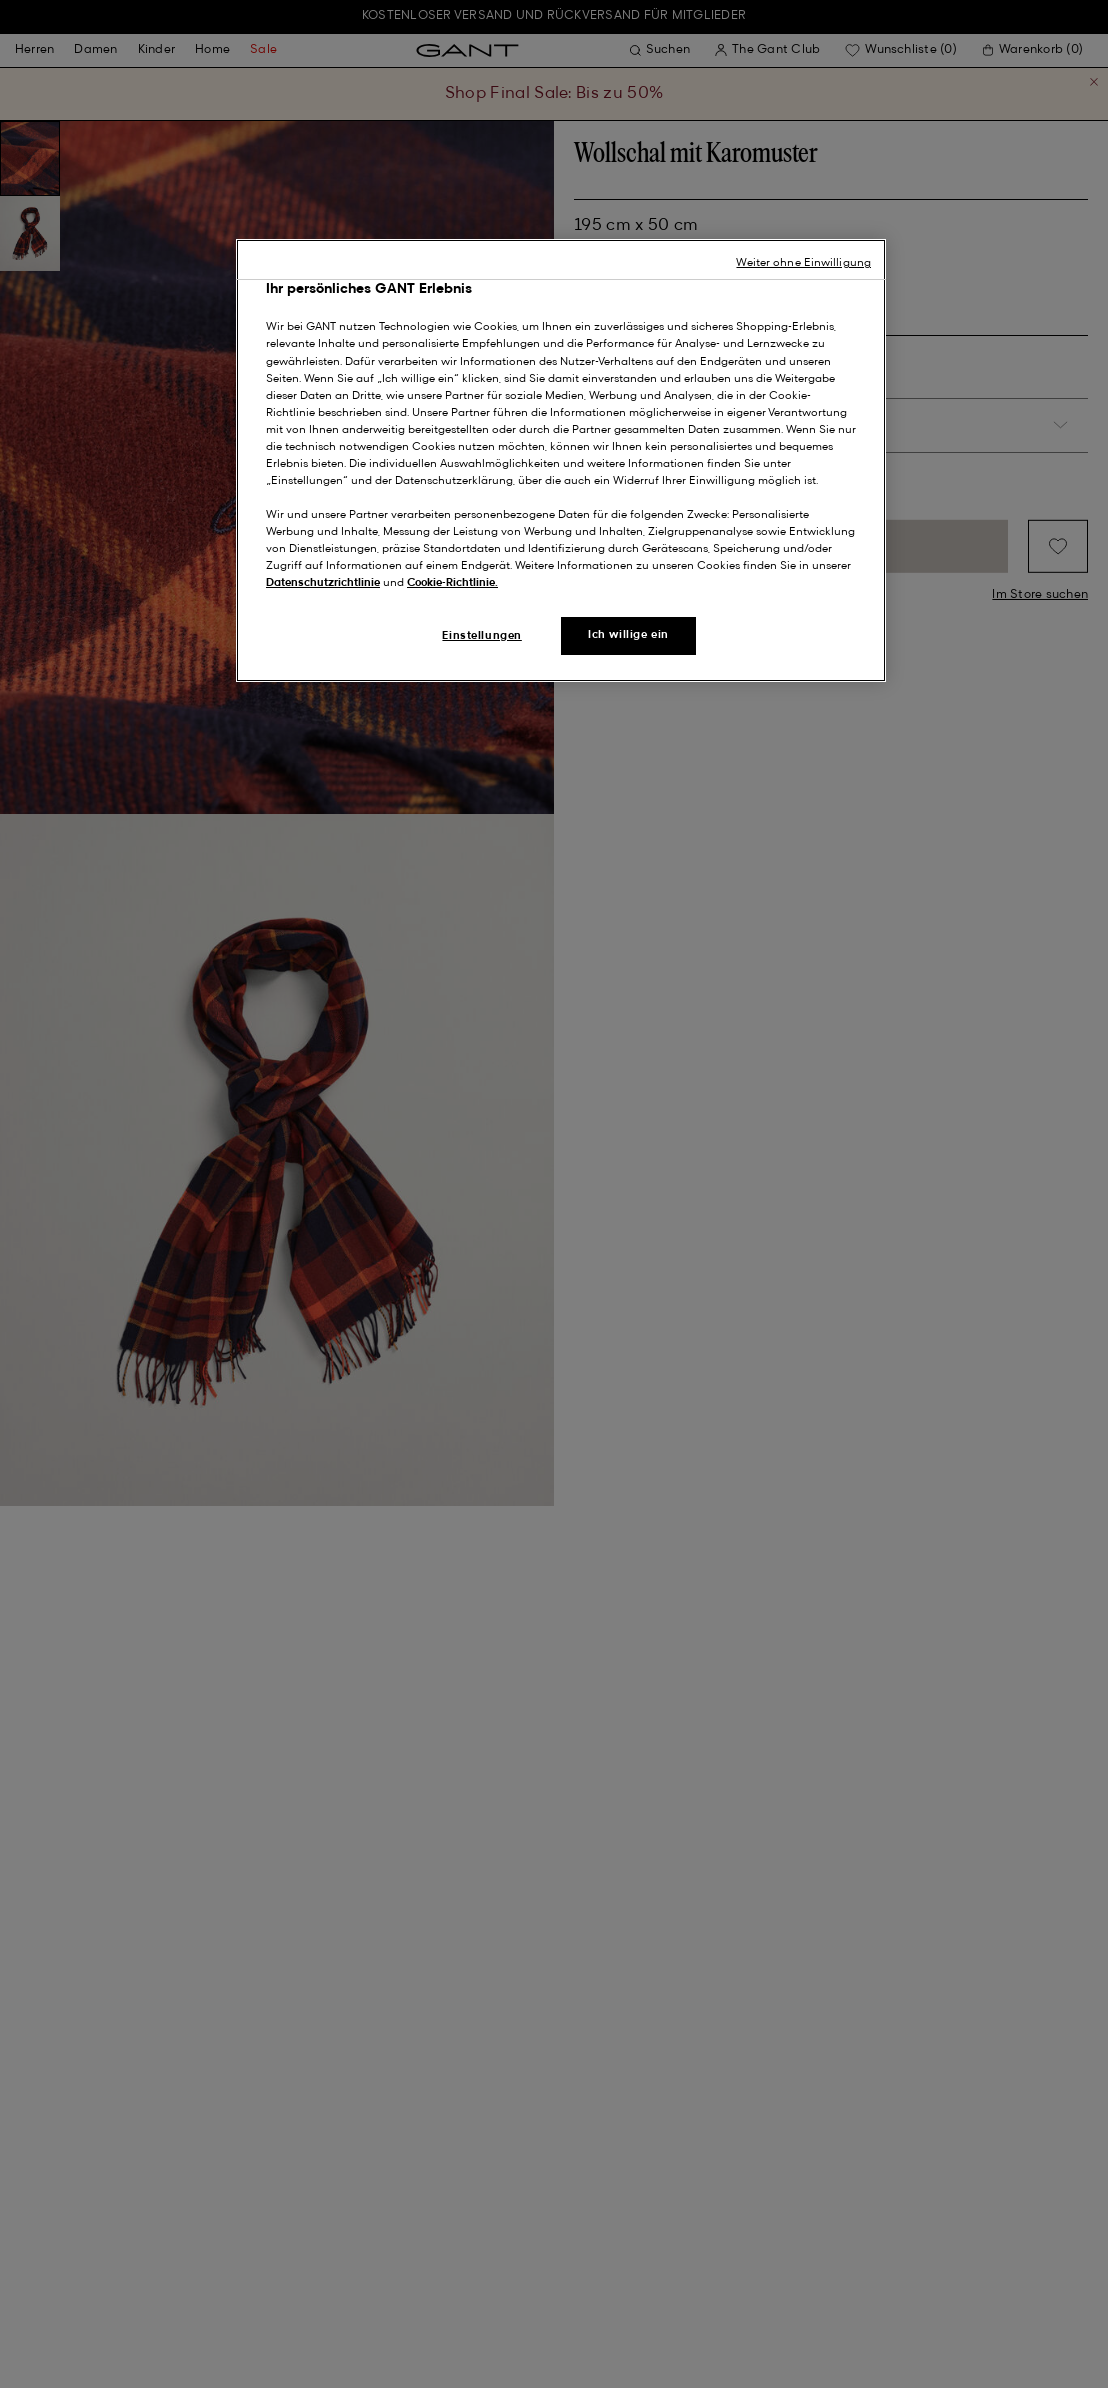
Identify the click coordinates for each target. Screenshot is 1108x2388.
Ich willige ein (628, 635)
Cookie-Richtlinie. (452, 583)
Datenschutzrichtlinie (323, 583)
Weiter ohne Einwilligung (803, 263)
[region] (561, 461)
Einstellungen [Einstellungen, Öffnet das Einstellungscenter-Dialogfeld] (481, 636)
